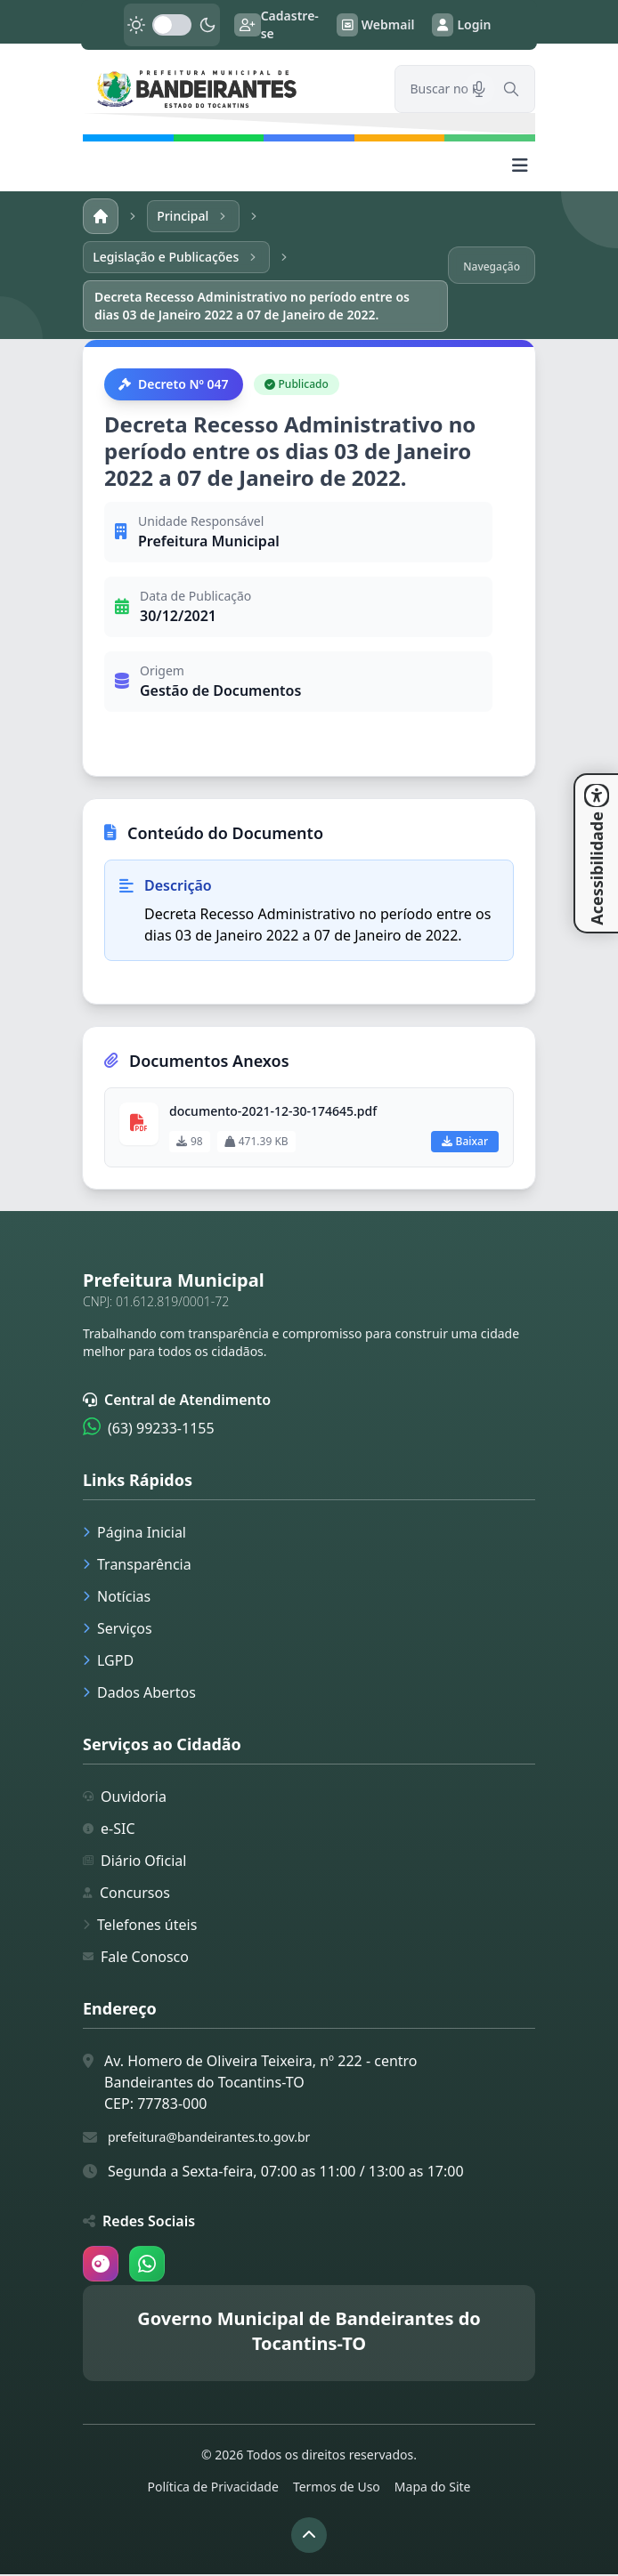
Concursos (126, 1894)
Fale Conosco (136, 1958)
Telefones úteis (140, 1926)
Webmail (376, 24)
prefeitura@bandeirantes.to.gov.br (209, 2138)
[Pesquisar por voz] (479, 89)
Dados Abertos (139, 1694)
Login (461, 24)
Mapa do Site (432, 2488)
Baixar (465, 1143)
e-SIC (109, 1830)
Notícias (116, 1598)
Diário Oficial (134, 1862)
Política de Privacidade (213, 2488)
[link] (228, 88)
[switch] (171, 25)
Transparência (137, 1566)
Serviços (117, 1630)
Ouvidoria (125, 1798)
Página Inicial (134, 1534)
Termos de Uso (336, 2488)
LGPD (108, 1662)
